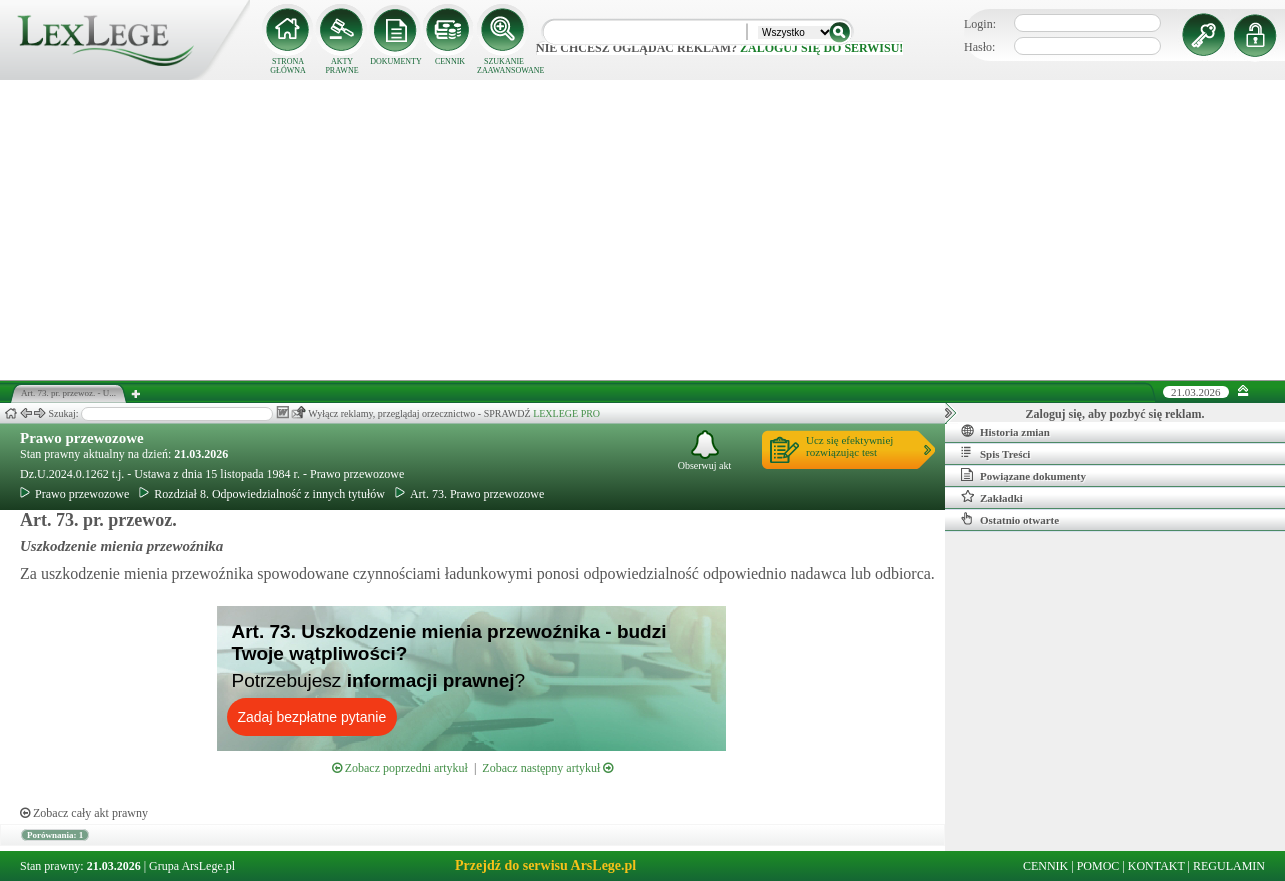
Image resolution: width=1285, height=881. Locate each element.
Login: (980, 24)
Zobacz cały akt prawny (84, 813)
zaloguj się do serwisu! (821, 48)
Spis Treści (995, 453)
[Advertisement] (643, 230)
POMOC (1098, 866)
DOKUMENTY (396, 61)
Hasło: (979, 47)
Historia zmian (1005, 431)
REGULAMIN (1229, 866)
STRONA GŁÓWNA (288, 66)
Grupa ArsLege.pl (192, 866)
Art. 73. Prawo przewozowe (469, 494)
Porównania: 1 (55, 835)
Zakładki (992, 497)
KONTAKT (1156, 866)
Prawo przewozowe (82, 438)
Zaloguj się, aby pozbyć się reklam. (1115, 414)
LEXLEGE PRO (566, 413)
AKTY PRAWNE (341, 66)
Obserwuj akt (705, 450)
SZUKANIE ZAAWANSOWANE (504, 66)
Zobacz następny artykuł (547, 768)
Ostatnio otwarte (1010, 519)
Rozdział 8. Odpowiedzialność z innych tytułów (262, 494)
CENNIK (450, 61)
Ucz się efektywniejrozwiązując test (849, 446)
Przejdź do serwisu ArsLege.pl (545, 865)
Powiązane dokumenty (1023, 475)
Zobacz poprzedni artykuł (400, 768)
